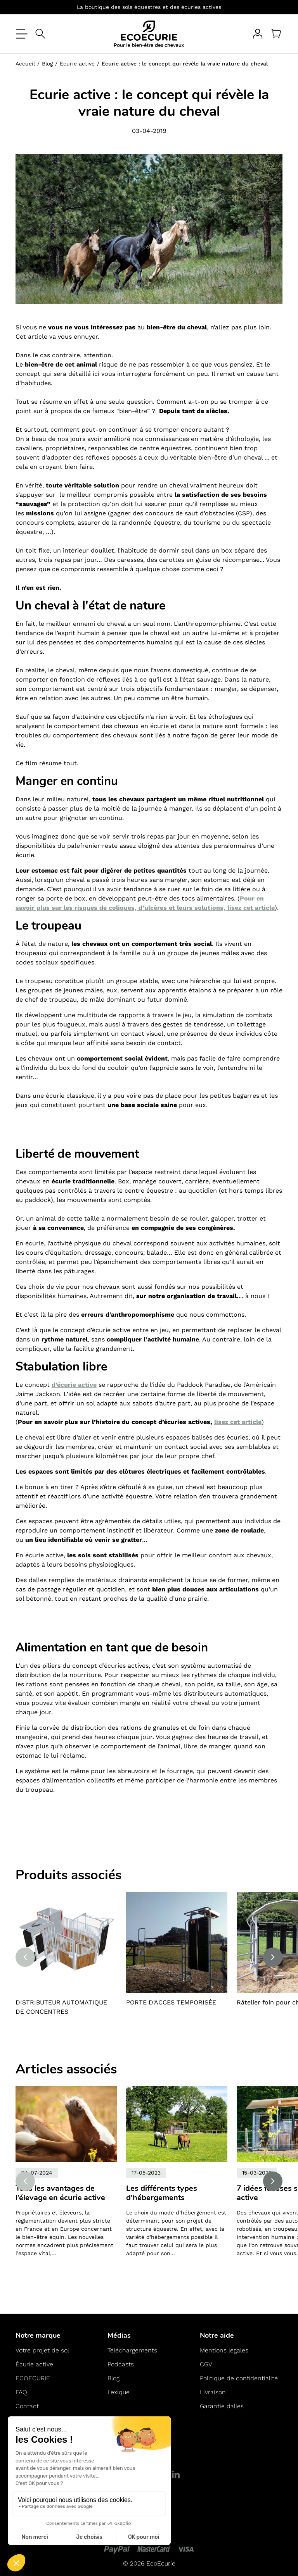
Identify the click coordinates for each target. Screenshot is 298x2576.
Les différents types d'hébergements (161, 2193)
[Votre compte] (257, 33)
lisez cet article (238, 1422)
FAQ (21, 2392)
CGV (206, 2364)
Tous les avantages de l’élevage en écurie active (60, 2193)
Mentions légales (224, 2350)
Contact (27, 2406)
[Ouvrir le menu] (21, 33)
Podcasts (120, 2364)
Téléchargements (132, 2350)
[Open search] (40, 33)
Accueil (25, 63)
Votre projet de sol (42, 2350)
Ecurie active (77, 63)
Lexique (118, 2392)
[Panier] (276, 33)
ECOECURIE (33, 2378)
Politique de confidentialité (239, 2378)
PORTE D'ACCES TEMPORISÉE (171, 2002)
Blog (47, 63)
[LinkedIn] (176, 2474)
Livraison (213, 2392)
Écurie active (34, 2364)
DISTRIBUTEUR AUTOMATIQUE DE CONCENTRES (61, 2007)
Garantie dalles (222, 2406)
